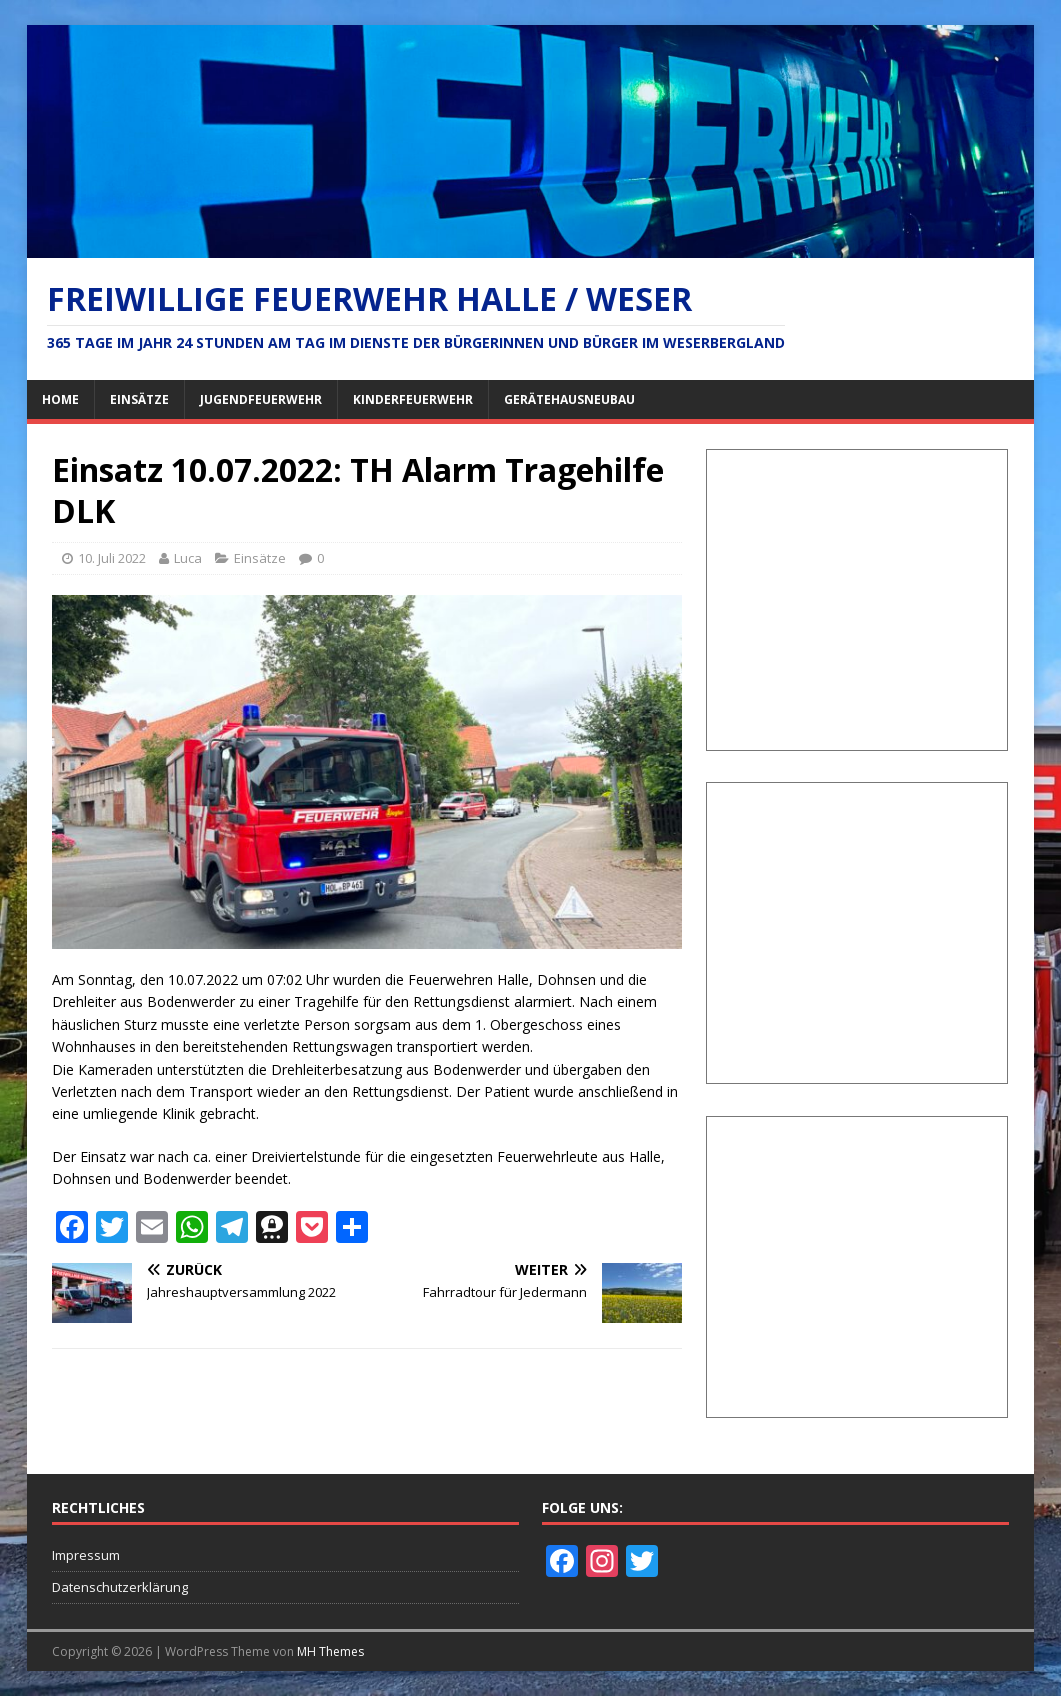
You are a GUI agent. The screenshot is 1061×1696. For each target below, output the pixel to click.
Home (60, 399)
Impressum (86, 1555)
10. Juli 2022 (112, 558)
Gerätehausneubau (569, 399)
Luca (188, 558)
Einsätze (139, 399)
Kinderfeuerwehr (413, 399)
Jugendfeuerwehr (261, 399)
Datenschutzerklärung (120, 1587)
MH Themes (330, 1651)
